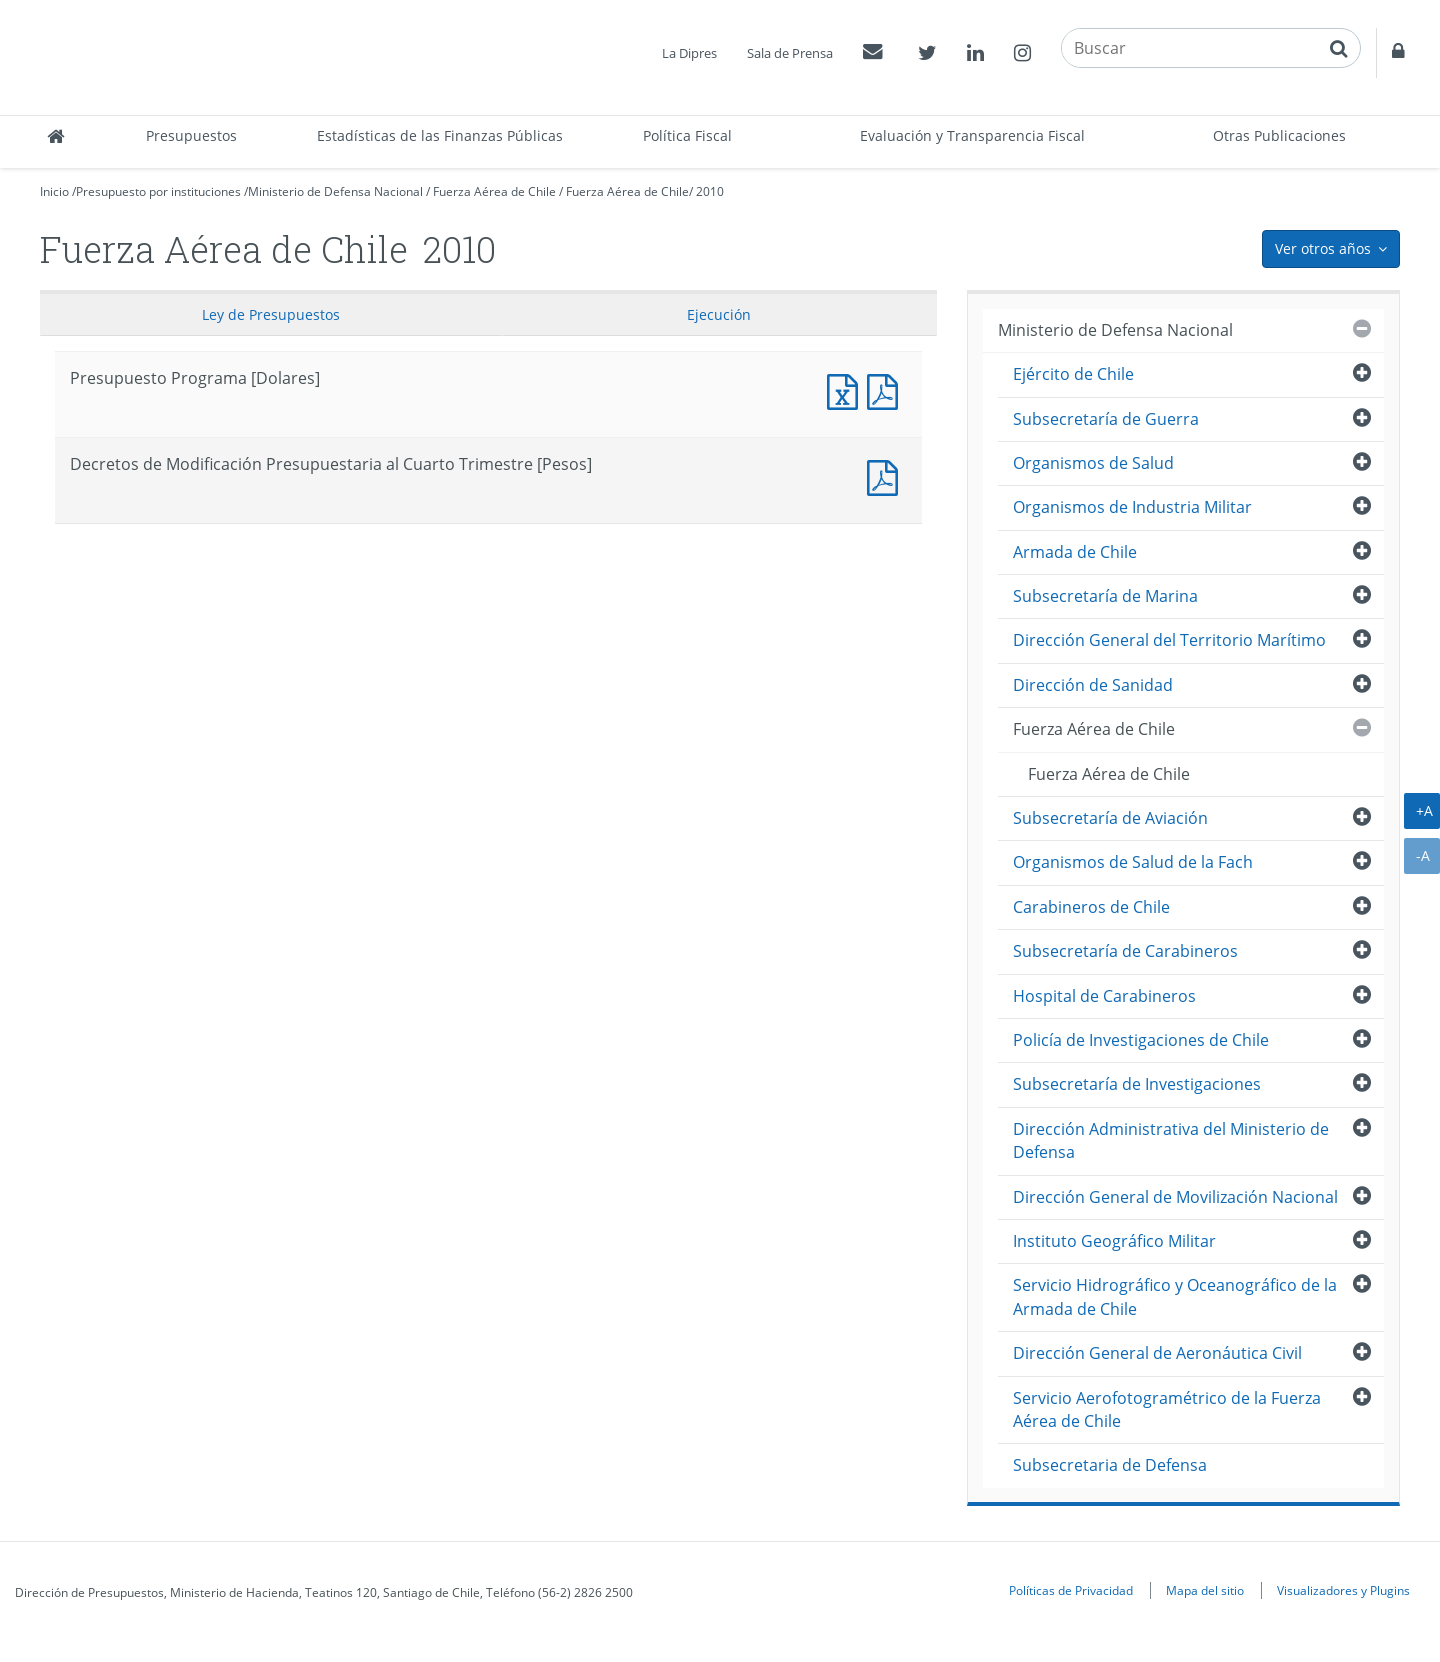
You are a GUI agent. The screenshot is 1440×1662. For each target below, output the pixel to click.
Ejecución (719, 314)
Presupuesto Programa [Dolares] (847, 389)
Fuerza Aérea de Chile (494, 191)
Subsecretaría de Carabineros (1125, 951)
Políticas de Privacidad (1071, 1590)
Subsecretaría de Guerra (1106, 419)
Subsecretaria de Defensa (1110, 1465)
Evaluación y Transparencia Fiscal (972, 135)
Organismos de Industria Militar (1132, 507)
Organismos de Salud (1093, 463)
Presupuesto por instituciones (158, 191)
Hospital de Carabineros (1104, 996)
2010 (710, 191)
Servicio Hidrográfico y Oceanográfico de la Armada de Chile (1175, 1296)
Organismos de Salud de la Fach (1133, 862)
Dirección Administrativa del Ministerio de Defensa (1171, 1140)
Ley (271, 314)
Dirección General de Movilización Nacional (1175, 1197)
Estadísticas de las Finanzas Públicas (440, 135)
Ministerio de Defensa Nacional (335, 191)
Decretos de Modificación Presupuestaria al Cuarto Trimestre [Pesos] (887, 475)
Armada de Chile (1075, 552)
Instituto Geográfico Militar (1114, 1241)
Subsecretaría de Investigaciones (1137, 1084)
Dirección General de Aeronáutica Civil (1157, 1353)
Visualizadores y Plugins (1343, 1590)
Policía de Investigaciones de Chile (1141, 1040)
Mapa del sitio (1205, 1590)
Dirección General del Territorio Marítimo (1169, 640)
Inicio (54, 191)
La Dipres (689, 53)
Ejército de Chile (1073, 374)
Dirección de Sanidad (1093, 685)
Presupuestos (191, 135)
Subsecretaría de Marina (1105, 596)
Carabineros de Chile (1091, 907)
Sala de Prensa (790, 53)
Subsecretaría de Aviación (1110, 818)
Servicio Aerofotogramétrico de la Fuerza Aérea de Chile (1167, 1409)
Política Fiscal (687, 135)
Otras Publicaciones (1279, 135)
